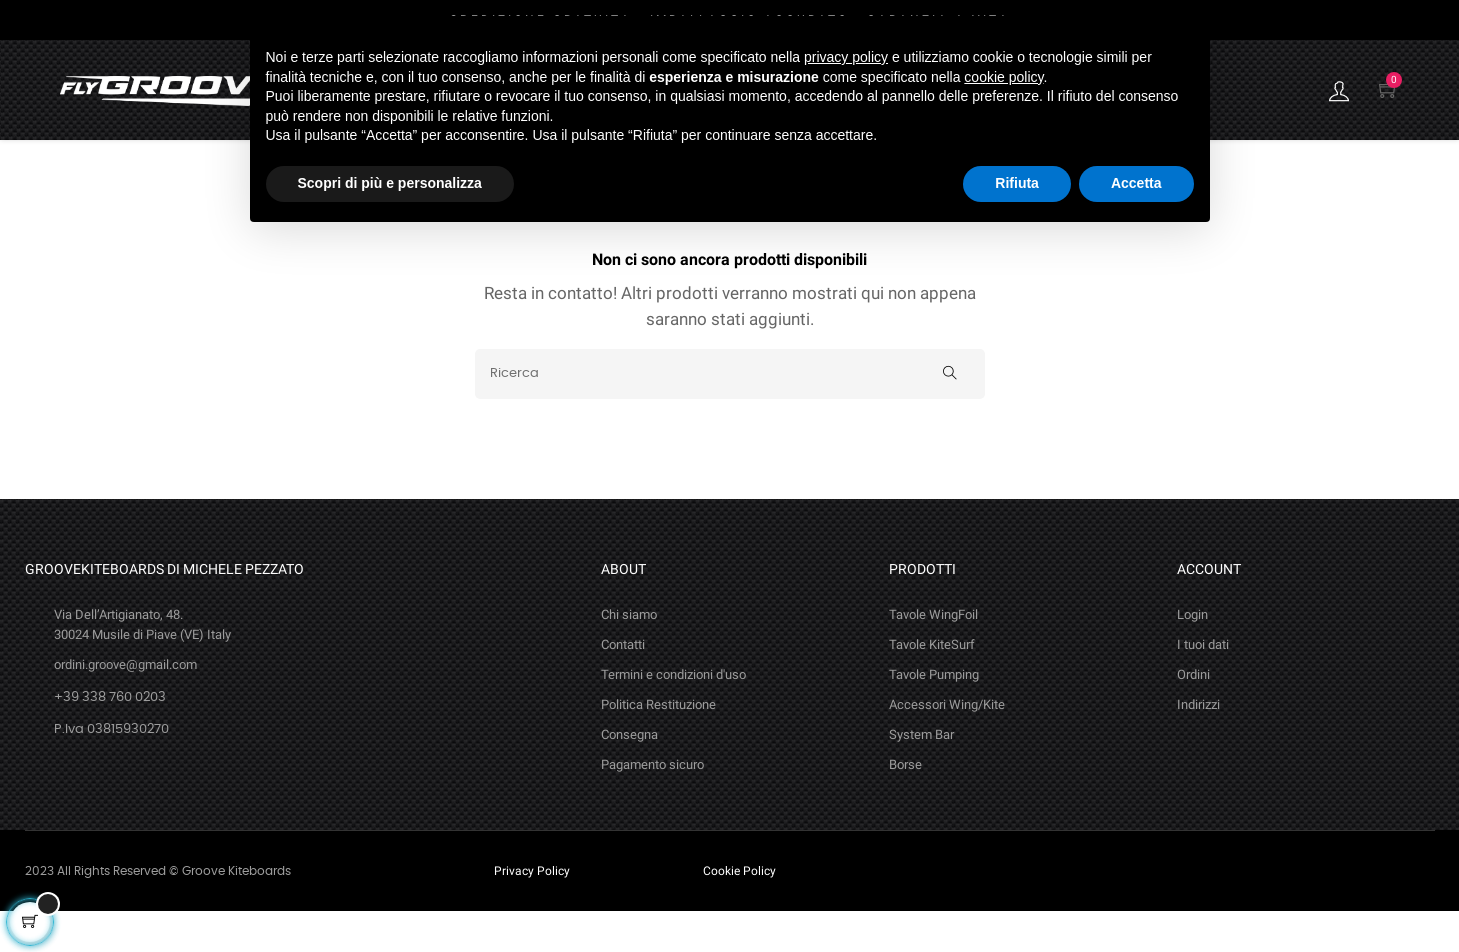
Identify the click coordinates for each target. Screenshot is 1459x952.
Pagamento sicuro (652, 805)
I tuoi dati (1203, 685)
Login (1192, 655)
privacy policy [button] (846, 57)
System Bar (921, 775)
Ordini (1193, 715)
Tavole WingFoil (933, 655)
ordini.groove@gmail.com (125, 705)
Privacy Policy (532, 912)
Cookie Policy (739, 912)
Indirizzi (1198, 745)
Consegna (629, 775)
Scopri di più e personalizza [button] (390, 183)
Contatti (623, 685)
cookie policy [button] (1003, 77)
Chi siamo (629, 655)
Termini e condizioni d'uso (673, 715)
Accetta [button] (1136, 183)
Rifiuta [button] (1017, 183)
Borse (905, 805)
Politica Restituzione (658, 745)
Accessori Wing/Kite (947, 745)
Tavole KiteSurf (932, 685)
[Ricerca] (730, 415)
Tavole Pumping (934, 715)
